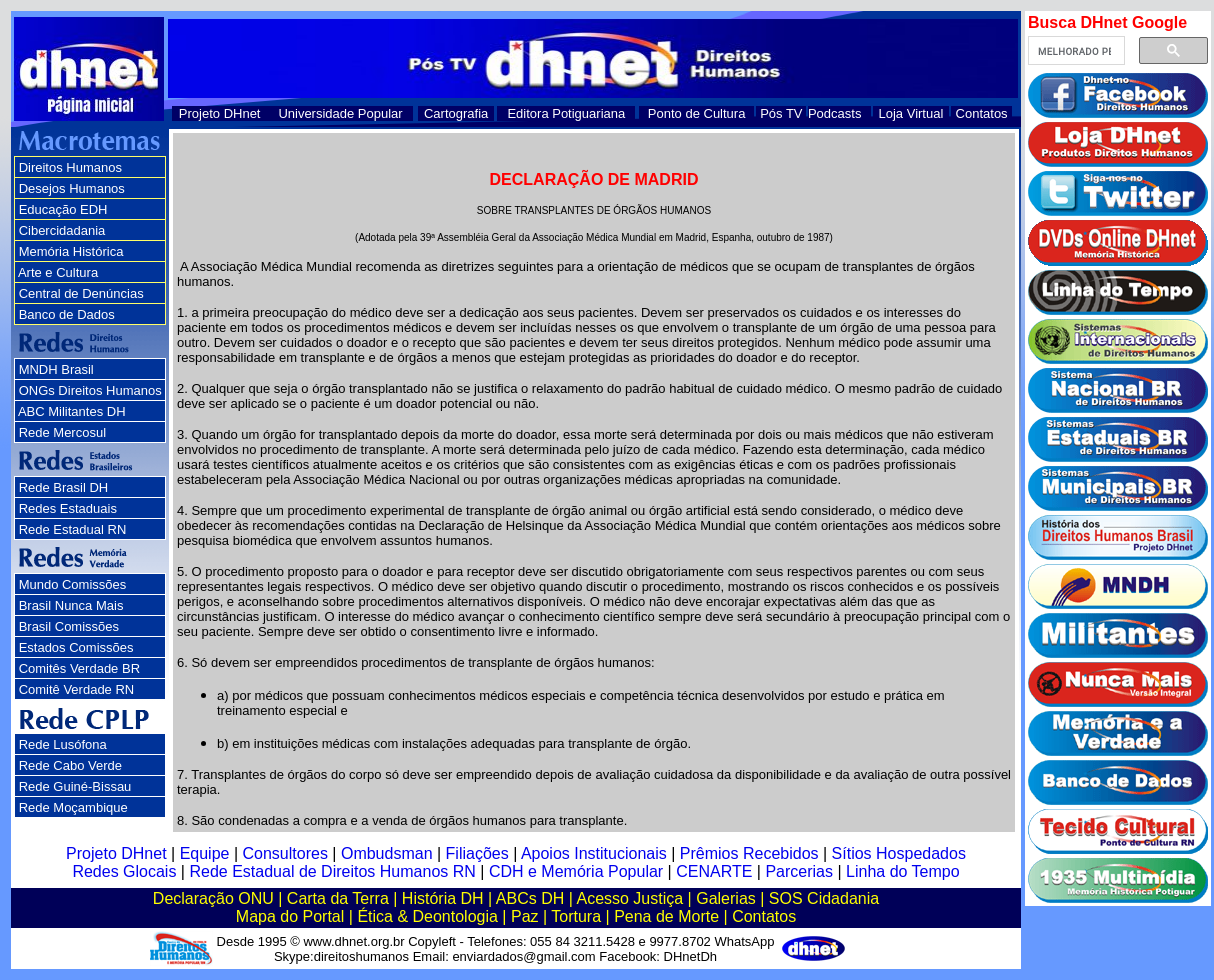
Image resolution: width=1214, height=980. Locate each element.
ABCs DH (530, 898)
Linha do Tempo (903, 871)
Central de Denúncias (81, 293)
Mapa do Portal (290, 916)
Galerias (726, 898)
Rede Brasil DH (64, 487)
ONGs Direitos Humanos (90, 390)
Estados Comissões (76, 647)
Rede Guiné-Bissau (75, 786)
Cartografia (456, 113)
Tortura (576, 916)
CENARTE (714, 871)
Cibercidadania (62, 230)
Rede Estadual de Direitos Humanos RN (332, 871)
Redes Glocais (124, 871)
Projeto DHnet (220, 113)
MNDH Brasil (56, 369)
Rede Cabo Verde (70, 765)
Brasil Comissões (69, 626)
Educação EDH (63, 209)
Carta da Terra (338, 898)
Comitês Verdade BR (79, 668)
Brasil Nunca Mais (71, 605)
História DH (443, 898)
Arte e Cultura (58, 272)
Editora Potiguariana (566, 113)
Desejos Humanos (72, 188)
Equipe (205, 853)
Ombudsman (387, 853)
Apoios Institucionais (594, 853)
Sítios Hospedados (899, 853)
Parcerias (799, 871)
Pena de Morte (666, 916)
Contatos (982, 113)
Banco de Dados (67, 314)
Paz (525, 916)
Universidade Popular (340, 113)
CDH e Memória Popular (576, 871)
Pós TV (781, 113)
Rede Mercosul (62, 432)
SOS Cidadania (824, 898)
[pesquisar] (1074, 51)
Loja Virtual (911, 113)
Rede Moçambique (73, 807)
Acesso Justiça (629, 898)
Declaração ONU (213, 898)
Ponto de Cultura (697, 113)
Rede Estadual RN (73, 529)
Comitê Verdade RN (77, 689)
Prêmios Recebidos (749, 853)
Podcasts (834, 113)
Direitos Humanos (70, 167)
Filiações (477, 853)
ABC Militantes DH (72, 411)
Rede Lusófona (63, 744)
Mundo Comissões (73, 584)
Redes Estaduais (68, 508)
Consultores (285, 853)
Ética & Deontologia (427, 916)
